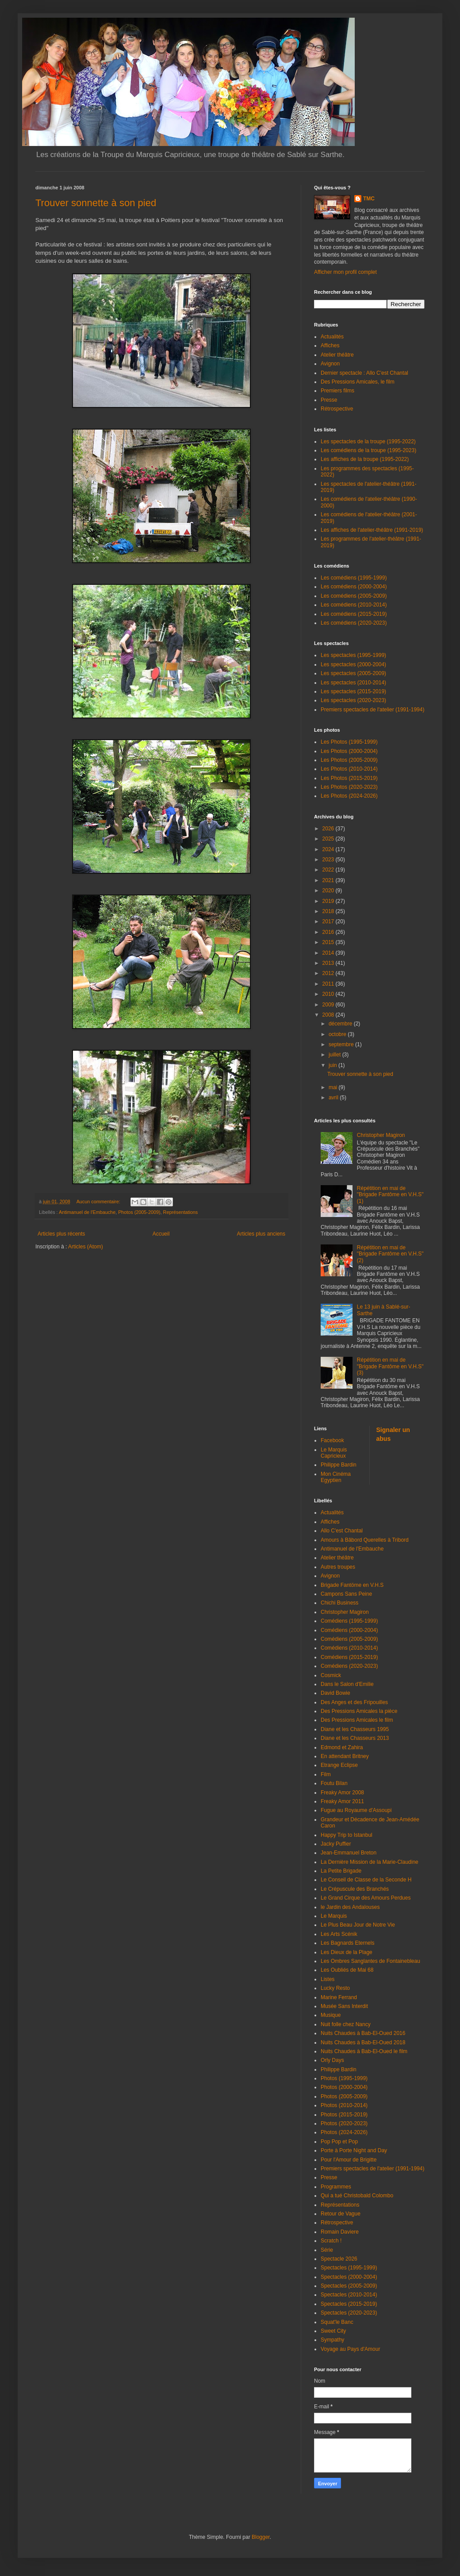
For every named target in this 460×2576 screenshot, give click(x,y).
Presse (329, 400)
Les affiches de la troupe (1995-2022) (365, 459)
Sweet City (333, 2331)
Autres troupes (338, 1567)
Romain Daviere (340, 2232)
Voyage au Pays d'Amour (350, 2349)
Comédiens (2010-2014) (349, 1648)
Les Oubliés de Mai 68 (347, 1970)
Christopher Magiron (381, 1135)
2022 (329, 870)
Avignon (330, 364)
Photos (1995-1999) (344, 2078)
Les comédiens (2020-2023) (354, 623)
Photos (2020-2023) (344, 2123)
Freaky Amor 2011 (342, 1801)
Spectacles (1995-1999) (349, 2268)
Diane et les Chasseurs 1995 (355, 1729)
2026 (329, 828)
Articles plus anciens (261, 1234)
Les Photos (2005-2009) (349, 760)
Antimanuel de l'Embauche (87, 1212)
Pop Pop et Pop (339, 2141)
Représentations (180, 1212)
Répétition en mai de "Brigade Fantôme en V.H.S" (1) (390, 1194)
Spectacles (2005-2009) (349, 2286)
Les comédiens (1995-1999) (354, 578)
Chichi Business (339, 1603)
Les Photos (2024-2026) (349, 796)
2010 (329, 994)
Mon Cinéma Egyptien (336, 1477)
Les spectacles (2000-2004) (353, 664)
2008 (329, 1015)
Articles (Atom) (85, 1247)
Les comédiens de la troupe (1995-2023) (368, 450)
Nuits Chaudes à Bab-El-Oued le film (364, 2051)
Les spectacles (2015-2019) (353, 691)
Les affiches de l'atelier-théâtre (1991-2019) (372, 530)
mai (334, 1087)
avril (334, 1097)
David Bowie (335, 1693)
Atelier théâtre (337, 355)
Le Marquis (334, 1916)
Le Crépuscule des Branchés (355, 1889)
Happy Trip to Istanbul (346, 1835)
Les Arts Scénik (339, 1934)
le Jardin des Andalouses (350, 1907)
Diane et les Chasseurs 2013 (355, 1738)
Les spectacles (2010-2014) (353, 683)
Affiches (330, 345)
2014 (329, 953)
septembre (342, 1044)
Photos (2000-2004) (344, 2087)
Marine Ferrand (339, 1997)
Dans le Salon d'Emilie (347, 1684)
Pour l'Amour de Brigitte (348, 2160)
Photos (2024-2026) (344, 2132)
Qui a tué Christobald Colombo (357, 2195)
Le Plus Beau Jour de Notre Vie (358, 1925)
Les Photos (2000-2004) (349, 751)
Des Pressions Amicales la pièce (359, 1711)
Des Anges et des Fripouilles (354, 1702)
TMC (369, 199)
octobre (338, 1034)
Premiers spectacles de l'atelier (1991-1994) (372, 709)
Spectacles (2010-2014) (349, 2295)
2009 (329, 1005)
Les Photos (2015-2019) (349, 778)
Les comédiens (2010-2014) (354, 605)
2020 (329, 890)
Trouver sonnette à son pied (95, 202)
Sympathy (332, 2340)
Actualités (332, 337)
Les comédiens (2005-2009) (354, 596)
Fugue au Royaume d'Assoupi (356, 1810)
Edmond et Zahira (342, 1747)
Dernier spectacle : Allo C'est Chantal (364, 373)
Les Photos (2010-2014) (349, 769)
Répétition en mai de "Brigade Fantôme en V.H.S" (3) (390, 1366)
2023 (329, 859)
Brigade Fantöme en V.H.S (352, 1585)
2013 (329, 963)
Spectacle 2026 (339, 2259)
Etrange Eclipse (339, 1765)
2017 (329, 921)
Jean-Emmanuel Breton (348, 1853)
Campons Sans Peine (346, 1594)
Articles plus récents (61, 1234)
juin (333, 1065)
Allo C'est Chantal (342, 1531)
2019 (329, 901)
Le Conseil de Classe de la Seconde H (366, 1880)
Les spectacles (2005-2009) (353, 673)
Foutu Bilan (334, 1783)
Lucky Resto (335, 1988)
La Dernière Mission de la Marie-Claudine (369, 1862)
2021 (329, 880)
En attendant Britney (345, 1756)
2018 (329, 911)
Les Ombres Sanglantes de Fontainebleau (370, 1961)
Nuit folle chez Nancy (346, 2024)
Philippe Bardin (338, 1465)
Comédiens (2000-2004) (349, 1630)
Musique (331, 2015)
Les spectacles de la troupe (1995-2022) (368, 441)
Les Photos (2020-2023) (349, 787)
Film (326, 1774)
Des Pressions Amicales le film (357, 1720)
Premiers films (337, 391)
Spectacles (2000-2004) (349, 2277)
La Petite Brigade (341, 1871)
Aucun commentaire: (99, 1201)
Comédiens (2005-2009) (349, 1639)
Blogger (261, 2537)
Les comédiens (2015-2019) (354, 614)
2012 (329, 973)
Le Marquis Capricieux (334, 1453)
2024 (329, 849)
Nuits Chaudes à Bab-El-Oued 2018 (363, 2042)
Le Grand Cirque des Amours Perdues (365, 1898)
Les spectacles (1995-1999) (353, 655)
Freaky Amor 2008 (342, 1792)
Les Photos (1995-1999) (349, 742)
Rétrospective (337, 409)
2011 (329, 984)
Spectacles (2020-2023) (349, 2313)
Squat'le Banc (337, 2322)
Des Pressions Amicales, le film (358, 382)
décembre (341, 1024)
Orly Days (332, 2060)
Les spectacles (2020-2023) (353, 700)
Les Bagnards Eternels (347, 1943)
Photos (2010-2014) (344, 2105)
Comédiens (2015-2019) (349, 1657)
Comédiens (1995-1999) (349, 1621)
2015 (329, 942)
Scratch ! (331, 2241)
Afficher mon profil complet (345, 272)
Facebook (332, 1440)
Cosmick (331, 1675)
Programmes (336, 2187)
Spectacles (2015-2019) (349, 2304)
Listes (327, 1979)
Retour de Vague (340, 2214)
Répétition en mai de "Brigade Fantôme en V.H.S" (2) (390, 1253)
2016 (329, 932)
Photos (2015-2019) (344, 2114)
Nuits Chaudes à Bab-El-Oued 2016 (363, 2033)
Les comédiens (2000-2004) (354, 587)
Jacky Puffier (336, 1844)
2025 (329, 839)
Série (327, 2250)
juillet (335, 1055)
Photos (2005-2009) (139, 1212)
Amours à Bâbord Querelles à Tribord (365, 1540)
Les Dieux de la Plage (346, 1952)
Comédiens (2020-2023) (349, 1666)
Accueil (161, 1234)
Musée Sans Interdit (344, 2006)
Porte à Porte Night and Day (354, 2150)
